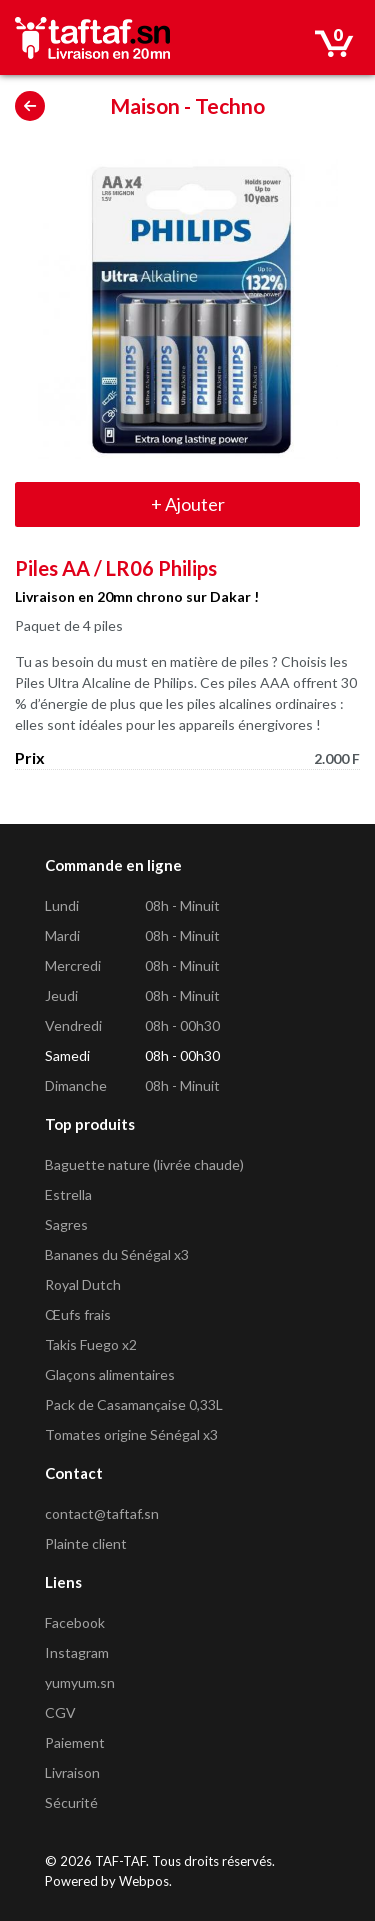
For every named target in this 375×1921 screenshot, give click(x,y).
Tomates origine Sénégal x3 (131, 1434)
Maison (145, 105)
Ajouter (188, 504)
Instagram (77, 1652)
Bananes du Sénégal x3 (117, 1254)
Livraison (72, 1772)
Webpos (144, 1881)
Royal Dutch (83, 1284)
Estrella (68, 1194)
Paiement (75, 1742)
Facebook (75, 1622)
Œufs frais (78, 1314)
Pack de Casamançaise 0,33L (134, 1404)
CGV (60, 1712)
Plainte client (86, 1543)
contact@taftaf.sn (102, 1513)
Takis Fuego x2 (91, 1344)
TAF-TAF (120, 1861)
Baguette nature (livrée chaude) (144, 1164)
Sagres (66, 1224)
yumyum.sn (80, 1682)
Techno (230, 105)
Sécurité (71, 1802)
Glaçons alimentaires (110, 1374)
